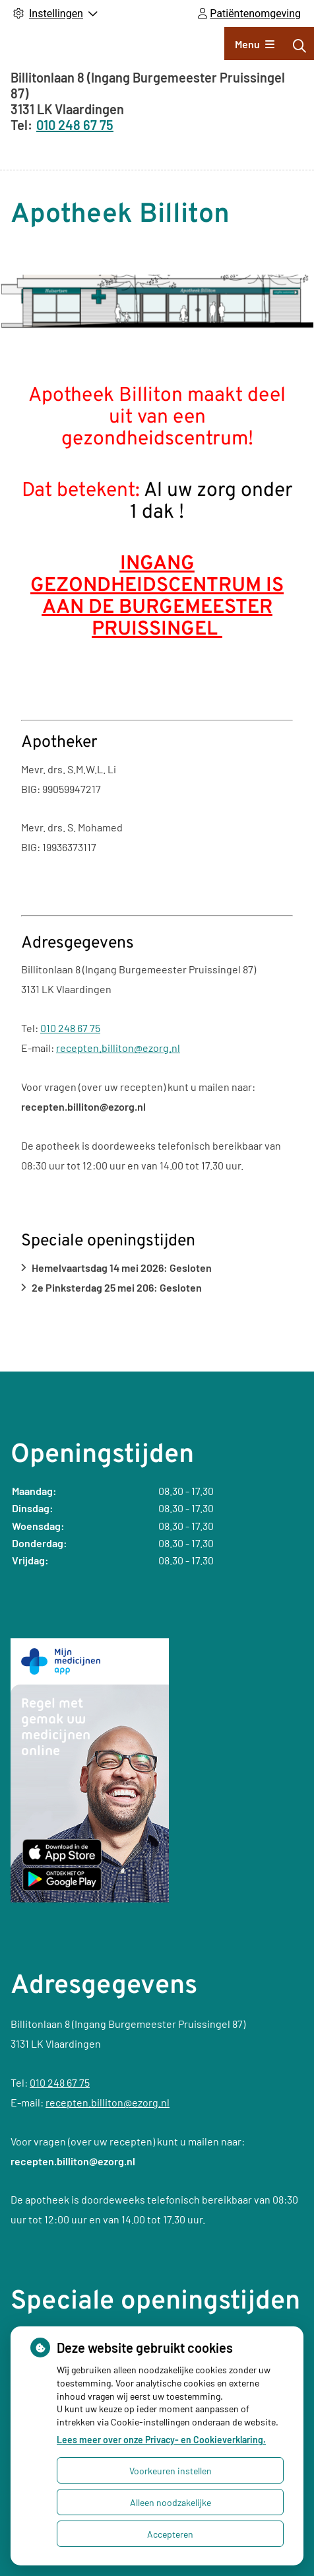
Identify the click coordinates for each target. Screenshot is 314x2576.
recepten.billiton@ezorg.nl (118, 1047)
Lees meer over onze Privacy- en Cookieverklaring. (161, 2439)
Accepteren (170, 2534)
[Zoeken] (299, 45)
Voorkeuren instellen (170, 2470)
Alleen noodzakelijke (170, 2502)
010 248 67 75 (70, 1028)
